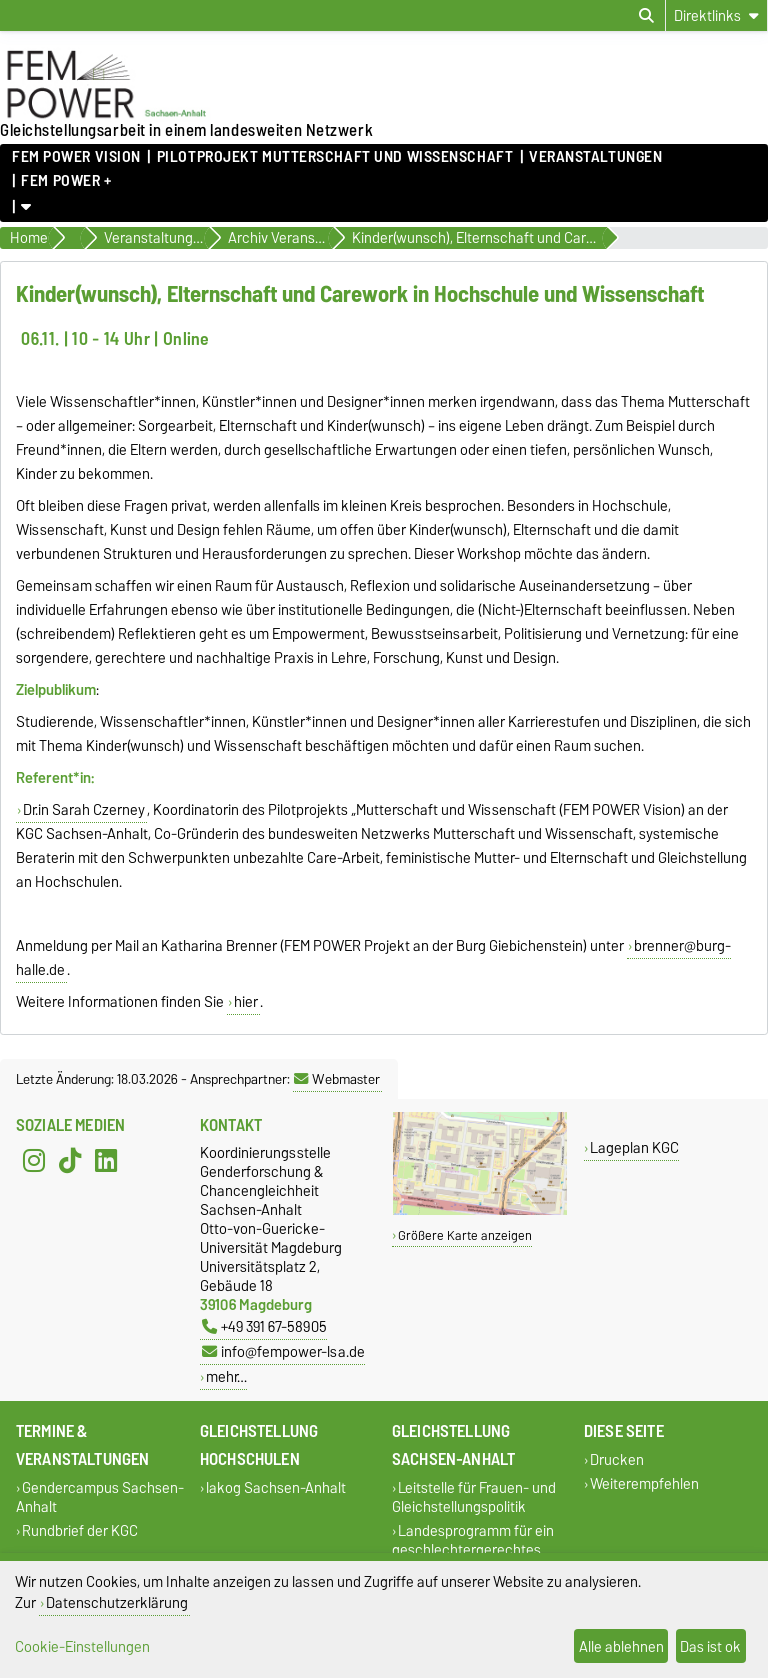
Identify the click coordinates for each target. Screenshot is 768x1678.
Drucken (617, 1460)
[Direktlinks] (716, 15)
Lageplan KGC (634, 1147)
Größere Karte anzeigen (465, 1235)
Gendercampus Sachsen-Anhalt (100, 1498)
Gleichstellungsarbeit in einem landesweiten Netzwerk (186, 130)
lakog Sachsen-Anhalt (276, 1488)
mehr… (226, 1376)
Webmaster (337, 1079)
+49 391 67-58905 (264, 1326)
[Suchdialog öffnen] (646, 16)
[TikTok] (70, 1161)
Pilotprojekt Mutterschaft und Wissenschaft (335, 157)
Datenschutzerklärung (117, 1602)
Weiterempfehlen (644, 1483)
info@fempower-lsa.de (283, 1351)
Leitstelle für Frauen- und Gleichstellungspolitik (474, 1498)
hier (246, 1002)
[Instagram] (34, 1161)
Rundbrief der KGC (80, 1530)
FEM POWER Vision (76, 157)
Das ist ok (710, 1646)
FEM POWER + (66, 181)
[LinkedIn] (106, 1161)
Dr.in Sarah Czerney (84, 810)
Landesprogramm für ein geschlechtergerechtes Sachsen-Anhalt (473, 1549)
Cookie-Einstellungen (82, 1646)
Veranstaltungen (595, 157)
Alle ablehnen (621, 1646)
